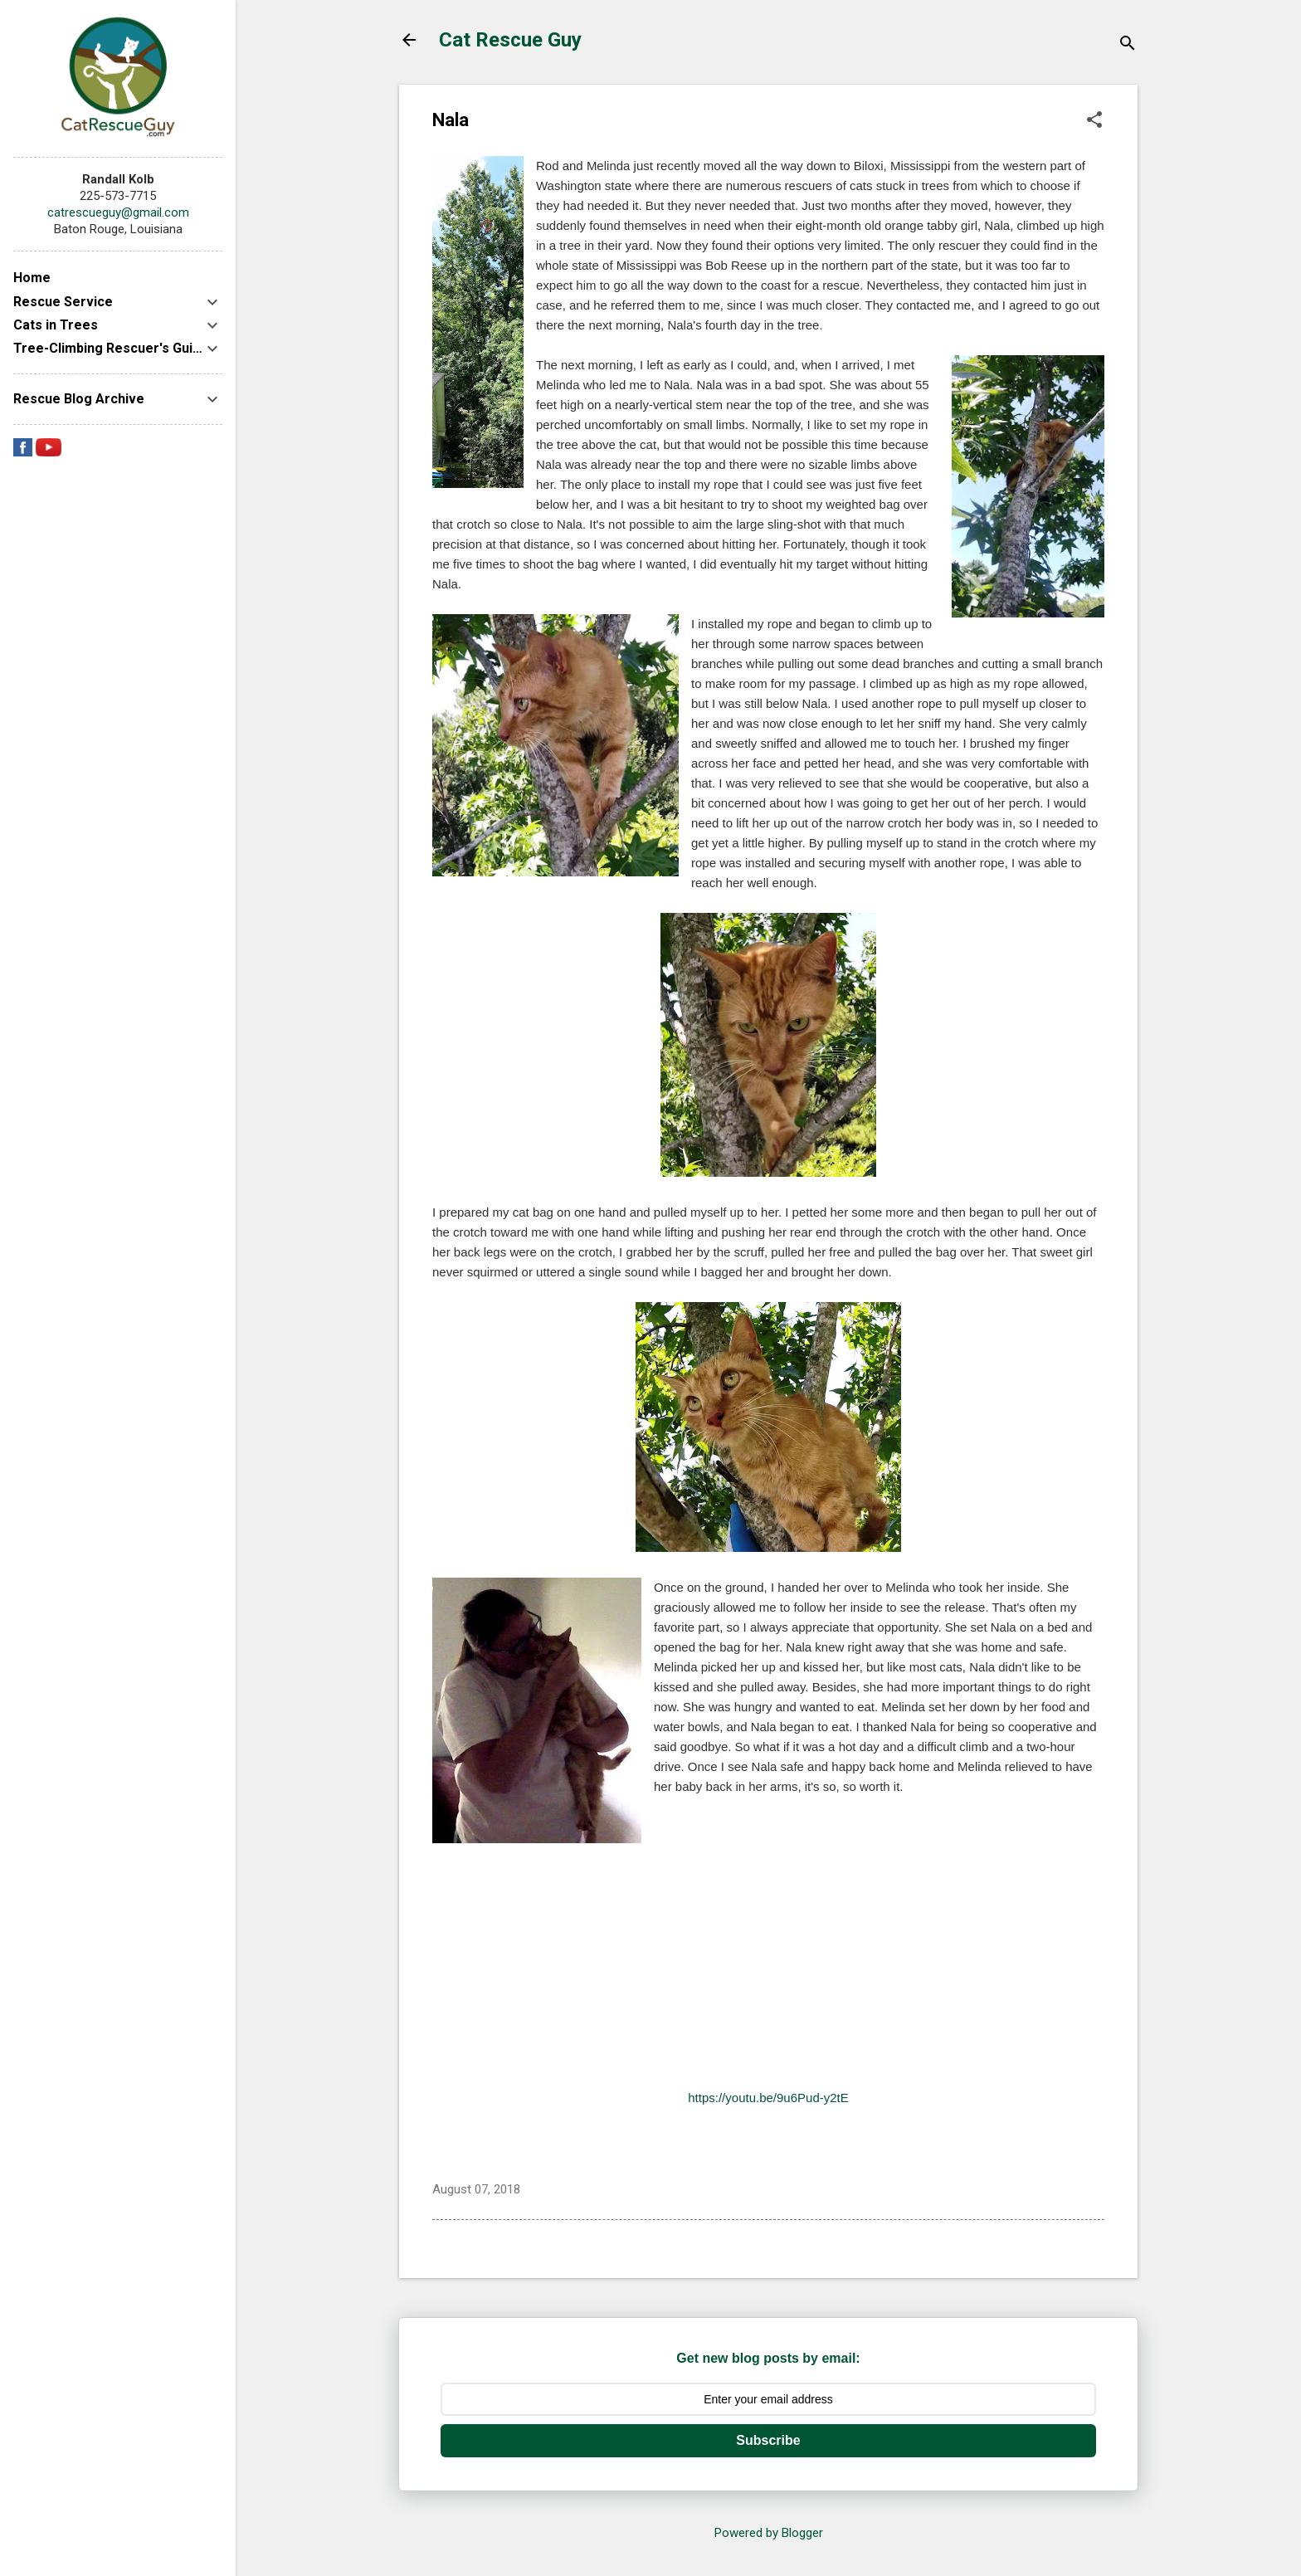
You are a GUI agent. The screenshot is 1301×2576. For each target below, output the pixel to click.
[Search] (1128, 45)
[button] (1094, 121)
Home (32, 277)
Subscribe (768, 2440)
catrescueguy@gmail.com (118, 212)
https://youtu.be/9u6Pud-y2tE (768, 2098)
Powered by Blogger (768, 2532)
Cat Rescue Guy (510, 39)
